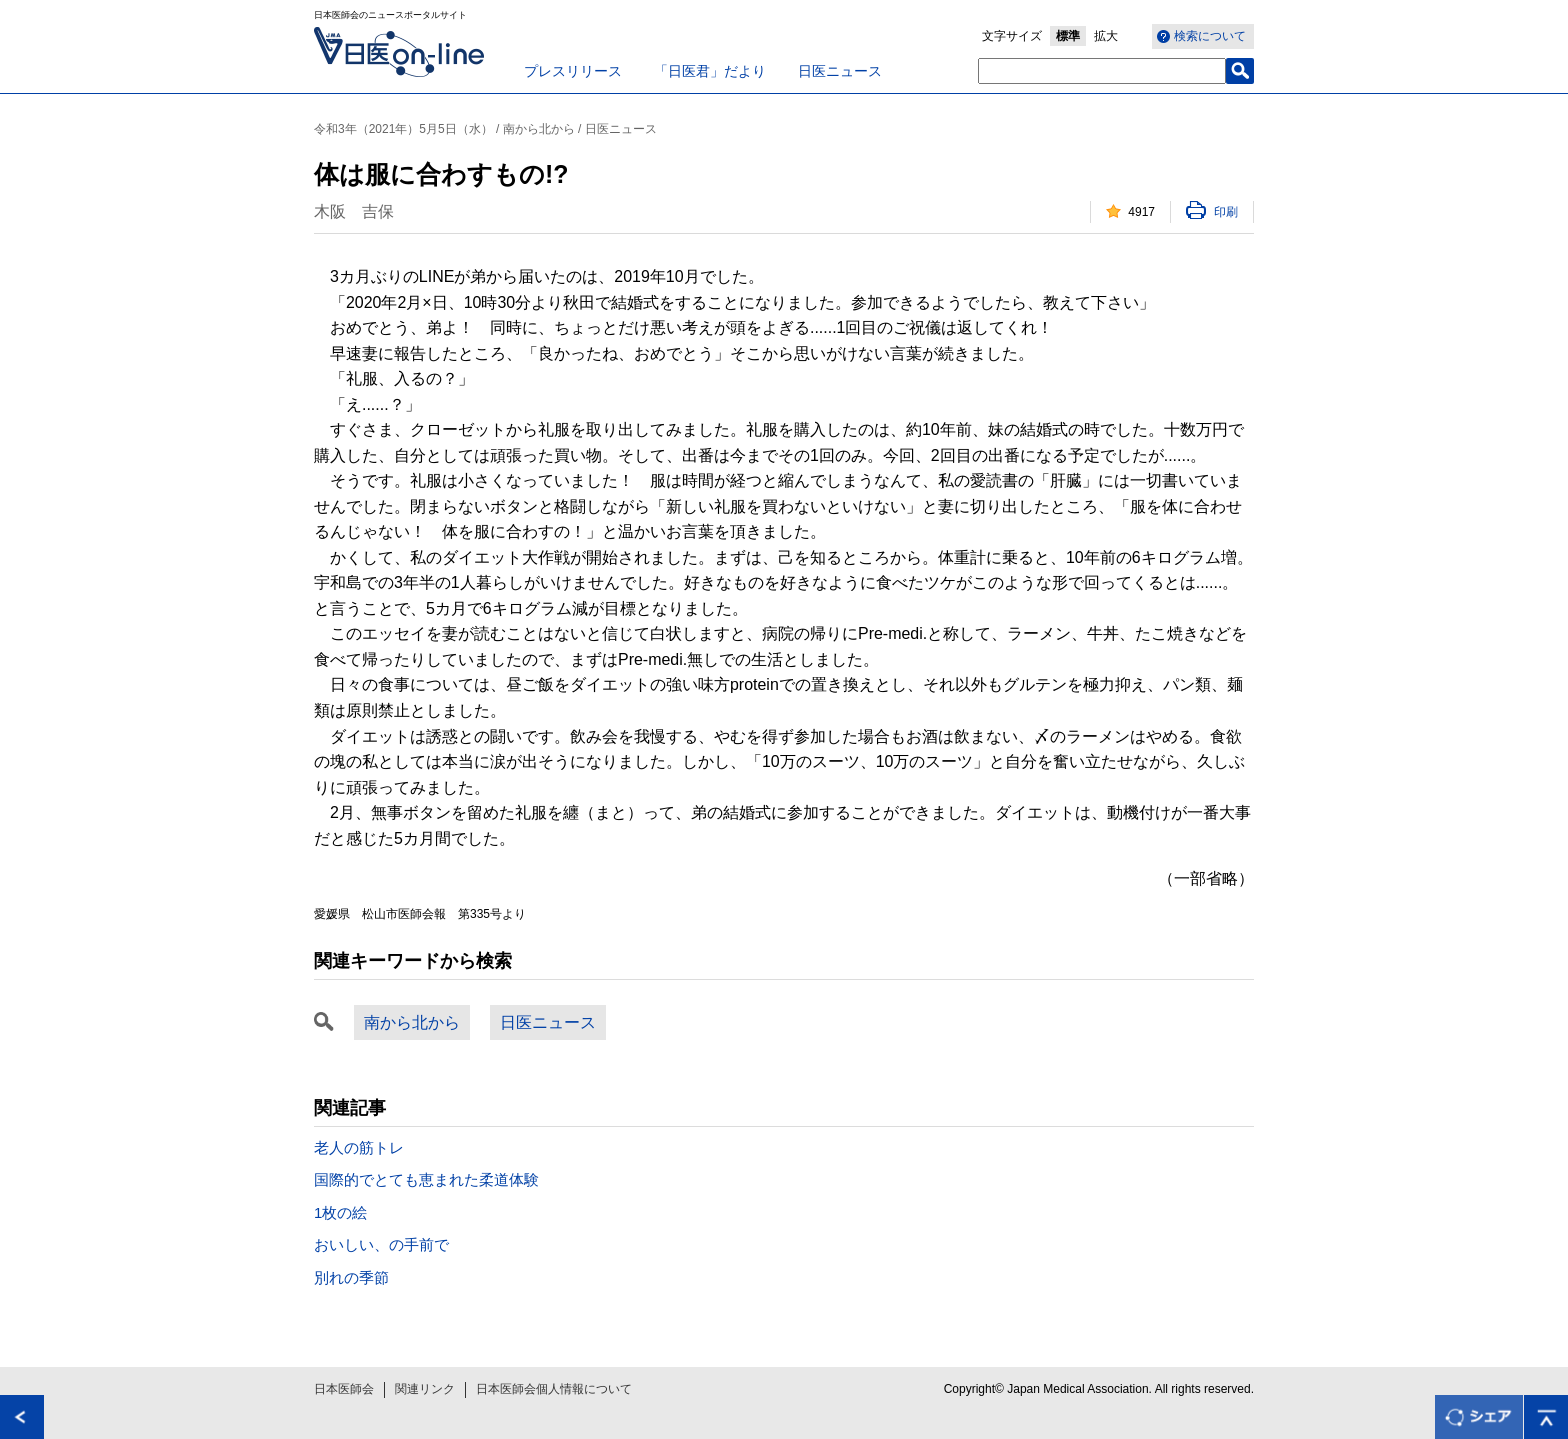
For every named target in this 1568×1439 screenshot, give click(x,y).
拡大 (1106, 36)
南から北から (412, 1022)
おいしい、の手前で (381, 1244)
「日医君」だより (710, 71)
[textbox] (1102, 71)
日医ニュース (840, 71)
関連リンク (425, 1389)
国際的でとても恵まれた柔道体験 (426, 1179)
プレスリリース (573, 71)
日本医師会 (344, 1389)
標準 (1068, 36)
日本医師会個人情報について (554, 1389)
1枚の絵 (340, 1212)
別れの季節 (351, 1277)
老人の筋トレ (359, 1147)
